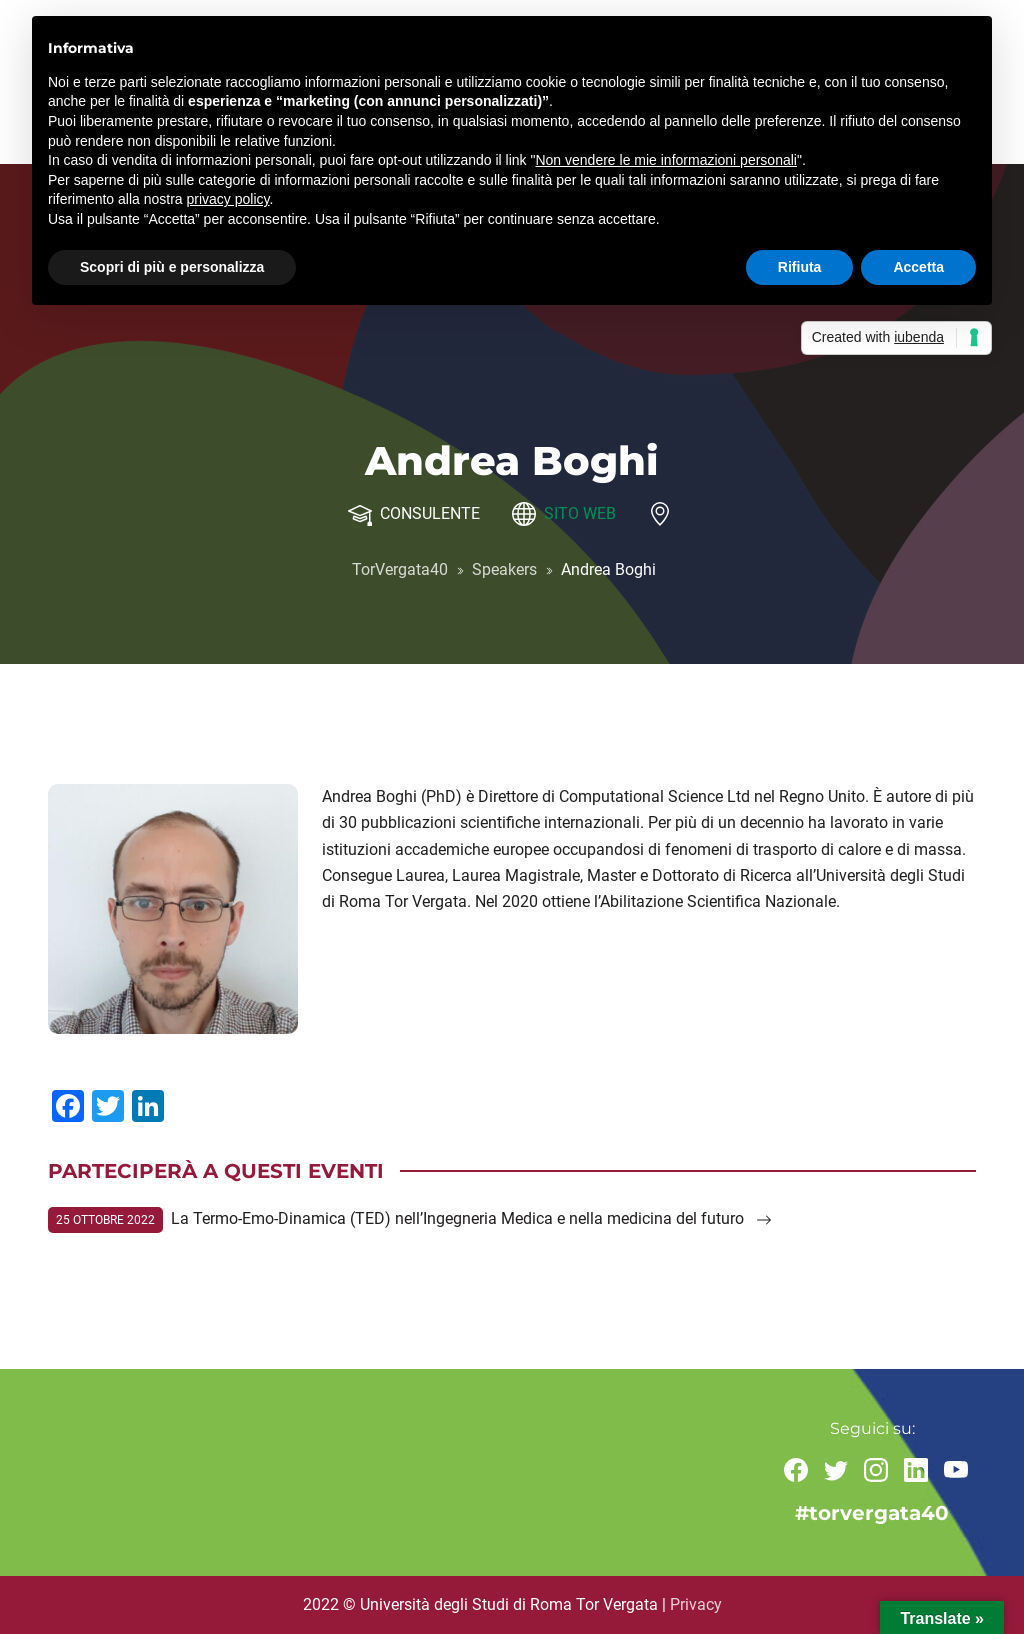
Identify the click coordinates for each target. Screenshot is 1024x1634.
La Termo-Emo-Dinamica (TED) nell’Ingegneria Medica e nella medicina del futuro (471, 1218)
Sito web (580, 513)
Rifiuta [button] (800, 267)
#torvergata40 (872, 1513)
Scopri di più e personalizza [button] (172, 267)
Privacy (696, 1604)
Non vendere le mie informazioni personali (665, 160)
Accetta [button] (918, 267)
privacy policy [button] (228, 199)
